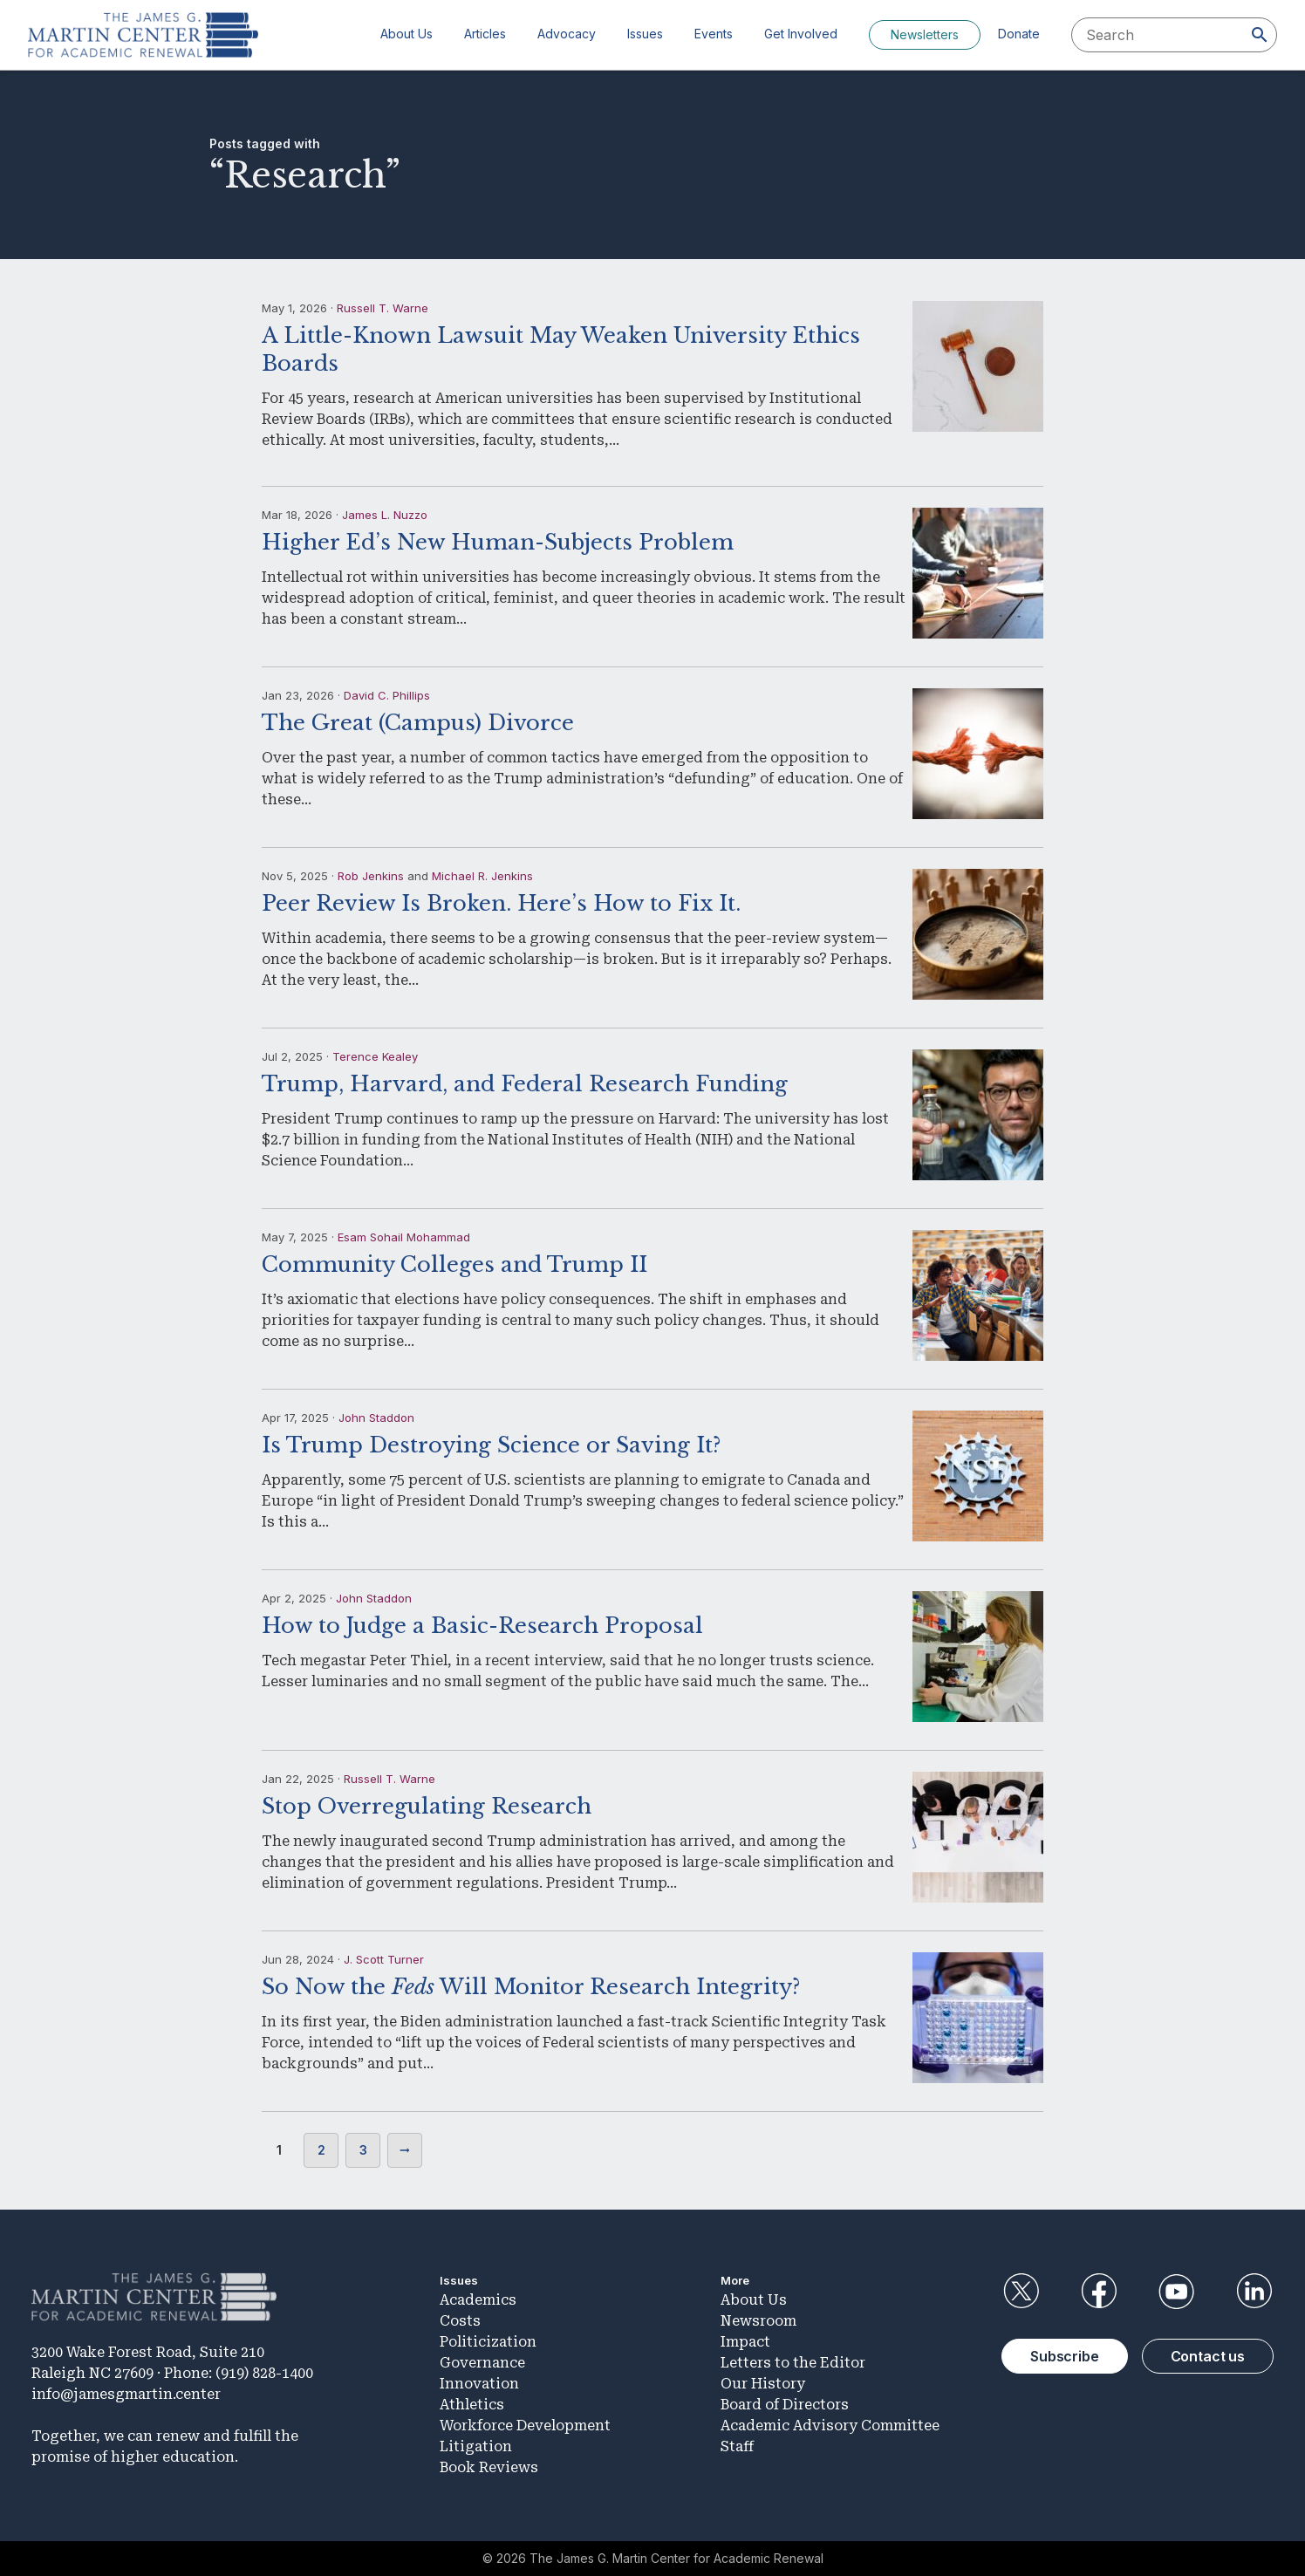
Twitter (1020, 2291)
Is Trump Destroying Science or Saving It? (491, 1445)
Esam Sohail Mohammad (404, 1237)
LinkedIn (1254, 2291)
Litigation (476, 2446)
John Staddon (376, 1418)
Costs (460, 2321)
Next (404, 2150)
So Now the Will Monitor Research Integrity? (531, 1986)
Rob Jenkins (371, 876)
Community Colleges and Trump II (454, 1264)
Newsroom (758, 2321)
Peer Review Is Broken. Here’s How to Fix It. (501, 903)
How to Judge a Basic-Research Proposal (482, 1625)
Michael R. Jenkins (482, 876)
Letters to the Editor (793, 2362)
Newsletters (925, 34)
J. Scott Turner (384, 1959)
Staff (737, 2446)
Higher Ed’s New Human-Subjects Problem (498, 542)
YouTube (1177, 2291)
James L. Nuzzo (384, 515)
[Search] (1259, 34)
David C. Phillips (387, 695)
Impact (745, 2341)
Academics (478, 2300)
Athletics (472, 2404)
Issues (645, 33)
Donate (1019, 33)
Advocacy (566, 33)
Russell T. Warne (382, 308)
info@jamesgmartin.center (126, 2394)
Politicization (488, 2341)
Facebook (1098, 2291)
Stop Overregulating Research (426, 1806)
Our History (763, 2383)
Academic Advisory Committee (830, 2425)
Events (713, 33)
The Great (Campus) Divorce (418, 722)
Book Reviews (489, 2467)
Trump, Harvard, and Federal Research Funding (525, 1084)
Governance (482, 2362)
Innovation (479, 2383)
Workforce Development (525, 2425)
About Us (406, 33)
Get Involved (800, 33)
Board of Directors (785, 2404)
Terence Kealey (375, 1056)
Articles (485, 33)
